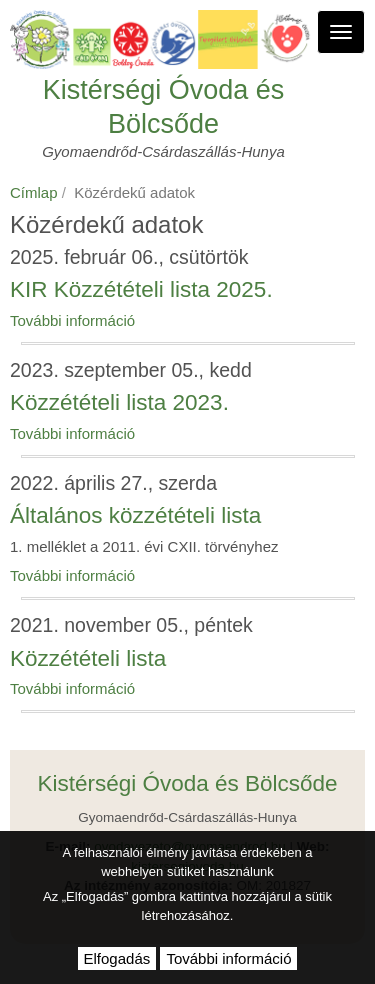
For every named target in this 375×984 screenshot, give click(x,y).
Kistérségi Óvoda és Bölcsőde (164, 106)
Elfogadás (117, 958)
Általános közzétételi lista (135, 515)
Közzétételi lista (88, 658)
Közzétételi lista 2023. (119, 402)
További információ (72, 320)
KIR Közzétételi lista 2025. (141, 289)
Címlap (34, 192)
